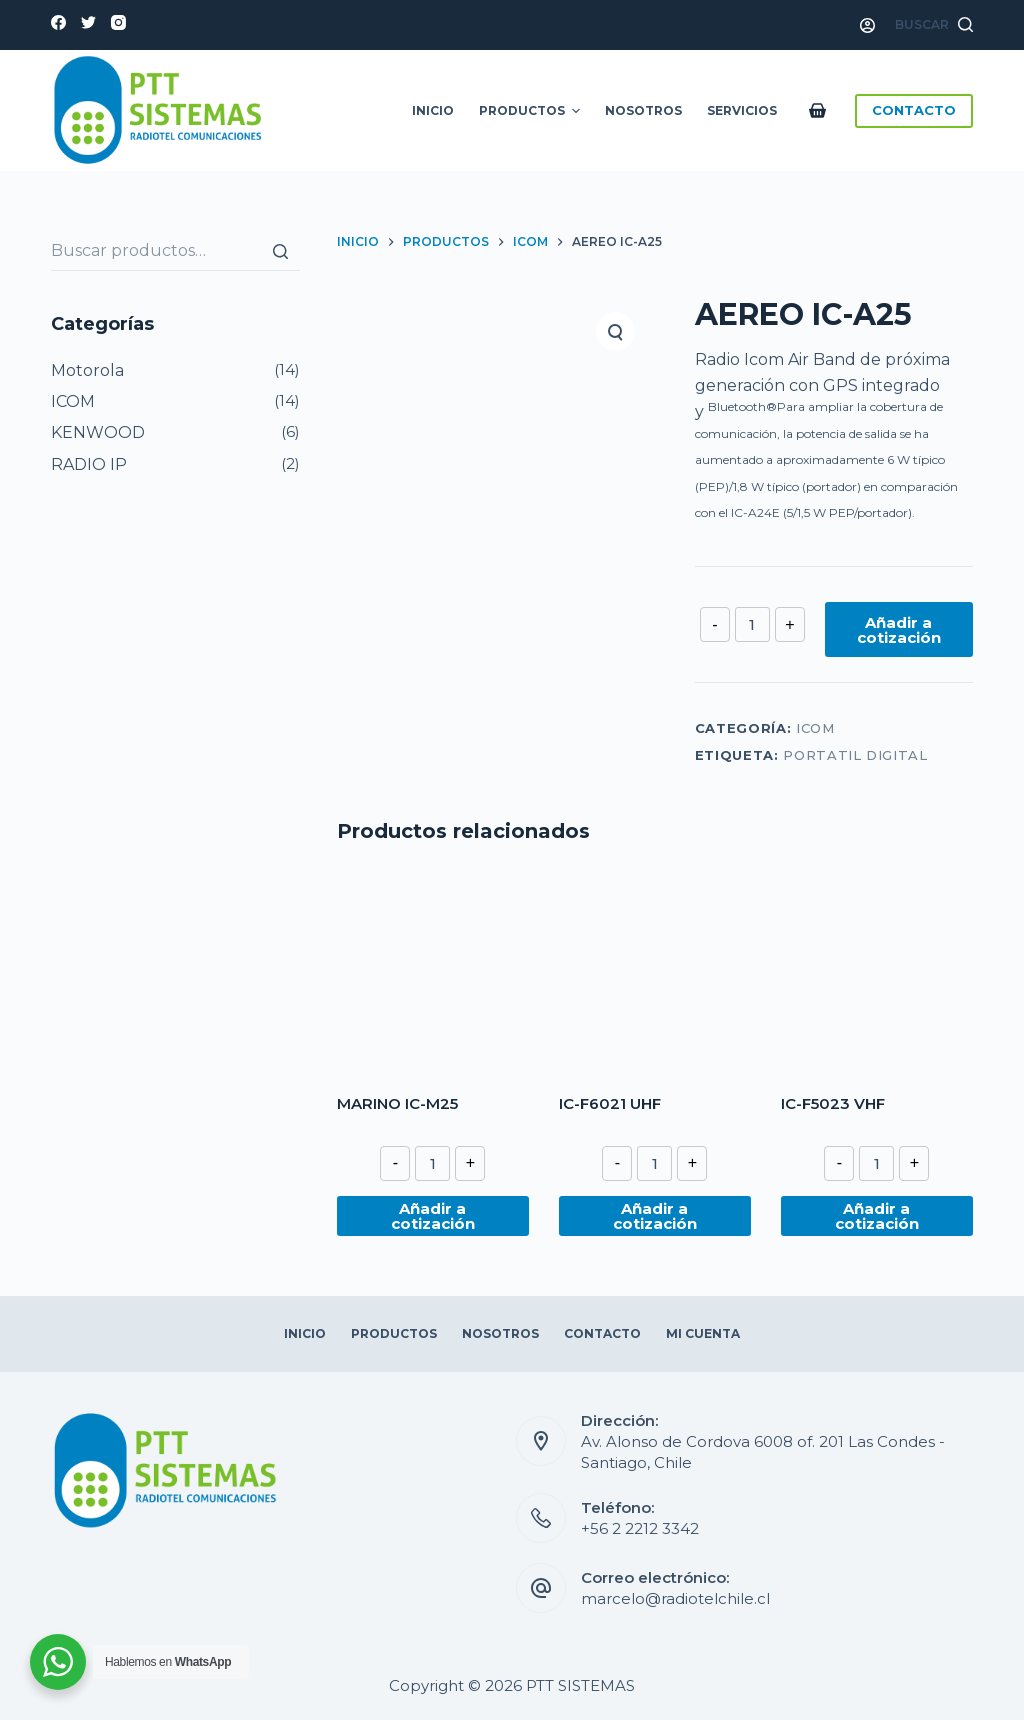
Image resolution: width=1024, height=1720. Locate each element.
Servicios (742, 110)
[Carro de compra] (821, 110)
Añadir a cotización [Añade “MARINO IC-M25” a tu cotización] (433, 1216)
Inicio (433, 110)
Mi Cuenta (703, 1333)
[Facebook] (58, 22)
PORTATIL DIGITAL (855, 755)
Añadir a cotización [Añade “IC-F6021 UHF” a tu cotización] (655, 1216)
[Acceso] (867, 25)
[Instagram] (118, 22)
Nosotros (643, 110)
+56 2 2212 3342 (640, 1528)
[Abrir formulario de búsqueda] (933, 25)
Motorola (87, 370)
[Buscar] (280, 251)
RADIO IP (89, 464)
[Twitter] (88, 22)
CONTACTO (914, 110)
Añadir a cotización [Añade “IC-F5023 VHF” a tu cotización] (877, 1216)
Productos (532, 111)
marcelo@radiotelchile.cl (675, 1598)
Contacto (602, 1333)
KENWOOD (98, 432)
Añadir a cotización (899, 630)
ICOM (815, 728)
